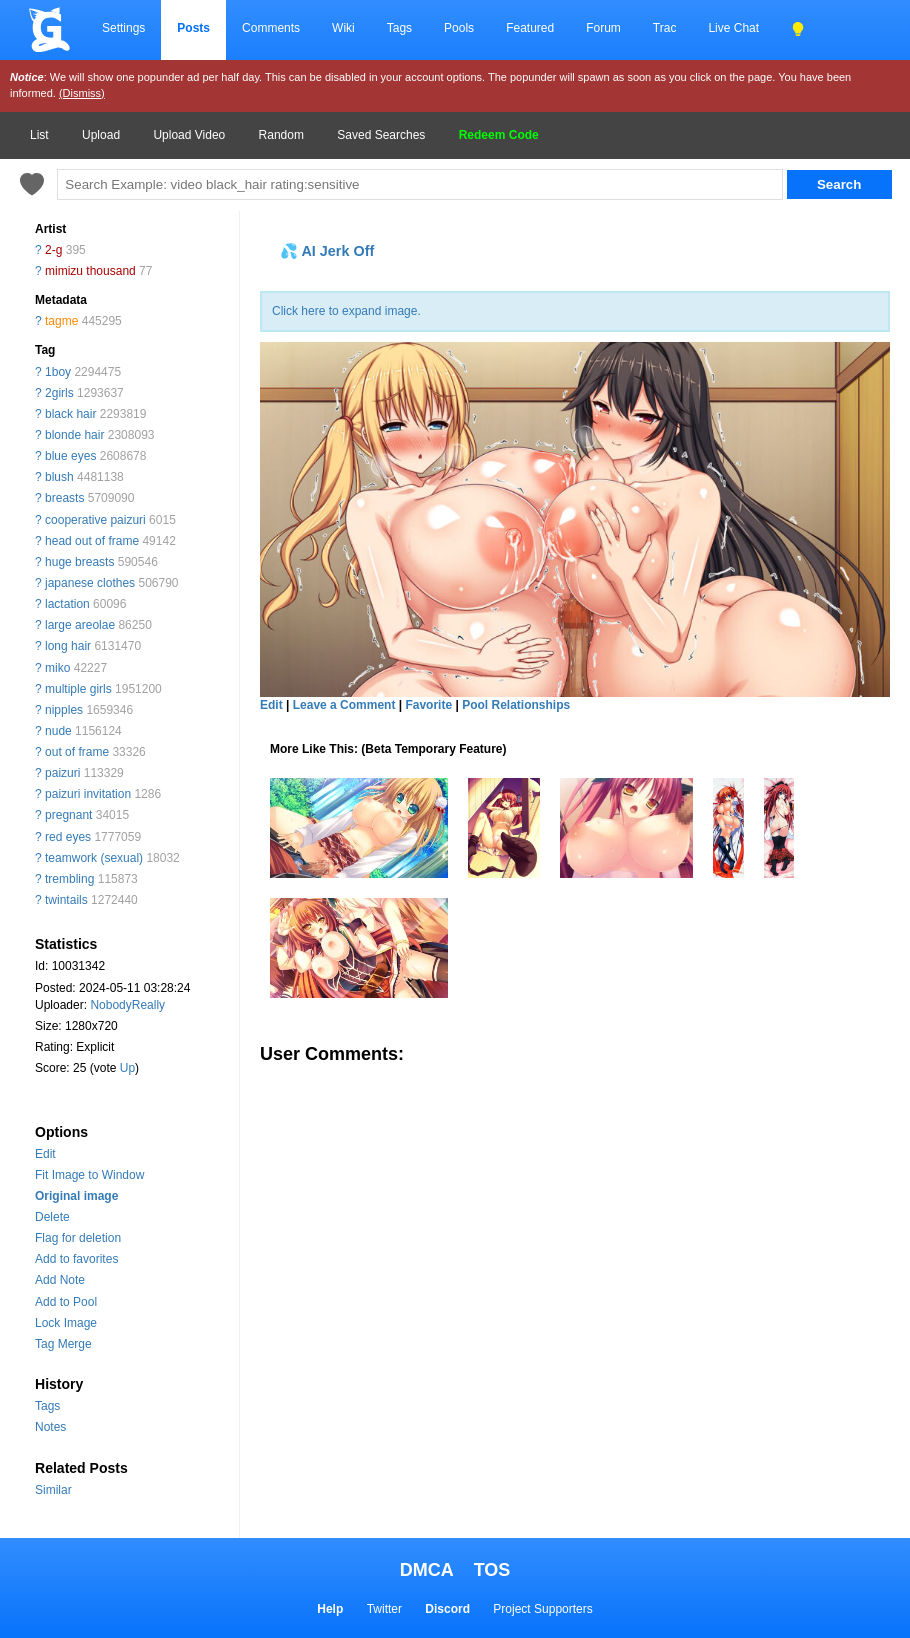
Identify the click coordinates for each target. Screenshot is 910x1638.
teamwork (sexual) (94, 858)
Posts (193, 28)
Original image (76, 1196)
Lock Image (66, 1323)
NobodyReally (127, 1005)
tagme (61, 321)
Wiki (343, 28)
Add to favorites (76, 1259)
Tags (399, 28)
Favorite (428, 705)
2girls (59, 393)
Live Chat (733, 28)
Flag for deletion (78, 1238)
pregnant (68, 815)
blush (59, 477)
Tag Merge (63, 1344)
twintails (66, 900)
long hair (68, 646)
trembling (69, 879)
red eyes (68, 837)
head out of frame (92, 541)
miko (57, 668)
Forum (603, 28)
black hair (70, 414)
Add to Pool (66, 1302)
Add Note (60, 1280)
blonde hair (74, 435)
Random (281, 135)
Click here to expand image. (346, 311)
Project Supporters (542, 1609)
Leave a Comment (344, 705)
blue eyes (70, 456)
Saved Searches (381, 135)
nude (58, 731)
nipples (64, 710)
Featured (530, 28)
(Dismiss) (82, 93)
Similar (53, 1490)
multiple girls (78, 689)
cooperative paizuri (95, 520)
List (39, 135)
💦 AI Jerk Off (327, 251)
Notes (50, 1427)
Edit (45, 1154)
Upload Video (189, 135)
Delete (52, 1217)
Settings (123, 28)
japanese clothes (90, 583)
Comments (271, 28)
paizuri (62, 773)
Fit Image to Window (89, 1175)
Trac (665, 28)
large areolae (80, 625)
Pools (459, 28)
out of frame (77, 752)
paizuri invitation (88, 794)
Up (127, 1068)
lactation (67, 604)
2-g (53, 250)
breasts (64, 498)
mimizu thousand (90, 271)
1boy (58, 372)
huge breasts (79, 562)
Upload (101, 135)
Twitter (384, 1609)
